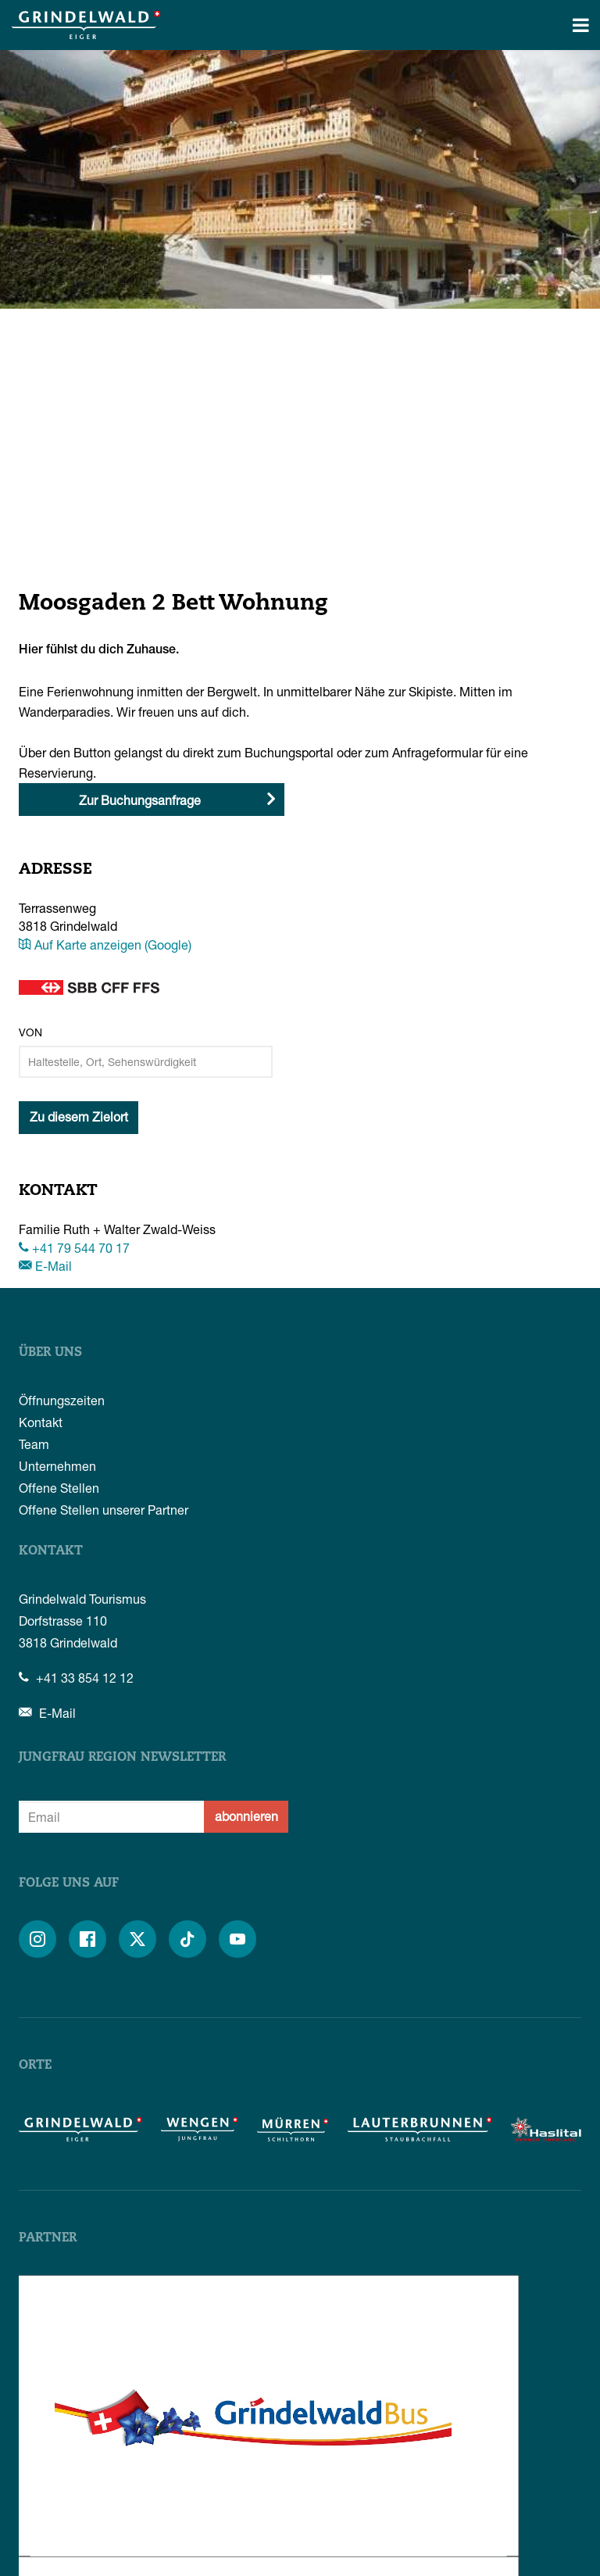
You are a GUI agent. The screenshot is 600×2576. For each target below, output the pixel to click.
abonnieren (246, 1816)
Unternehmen (57, 1465)
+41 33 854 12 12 (76, 1677)
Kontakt (40, 1422)
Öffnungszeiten (62, 1400)
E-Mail (45, 1265)
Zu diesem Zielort (79, 1116)
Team (34, 1443)
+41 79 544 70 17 (74, 1247)
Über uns (50, 1353)
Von (30, 1032)
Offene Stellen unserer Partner (103, 1509)
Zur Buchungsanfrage (140, 799)
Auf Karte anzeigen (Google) (105, 944)
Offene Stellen (59, 1487)
